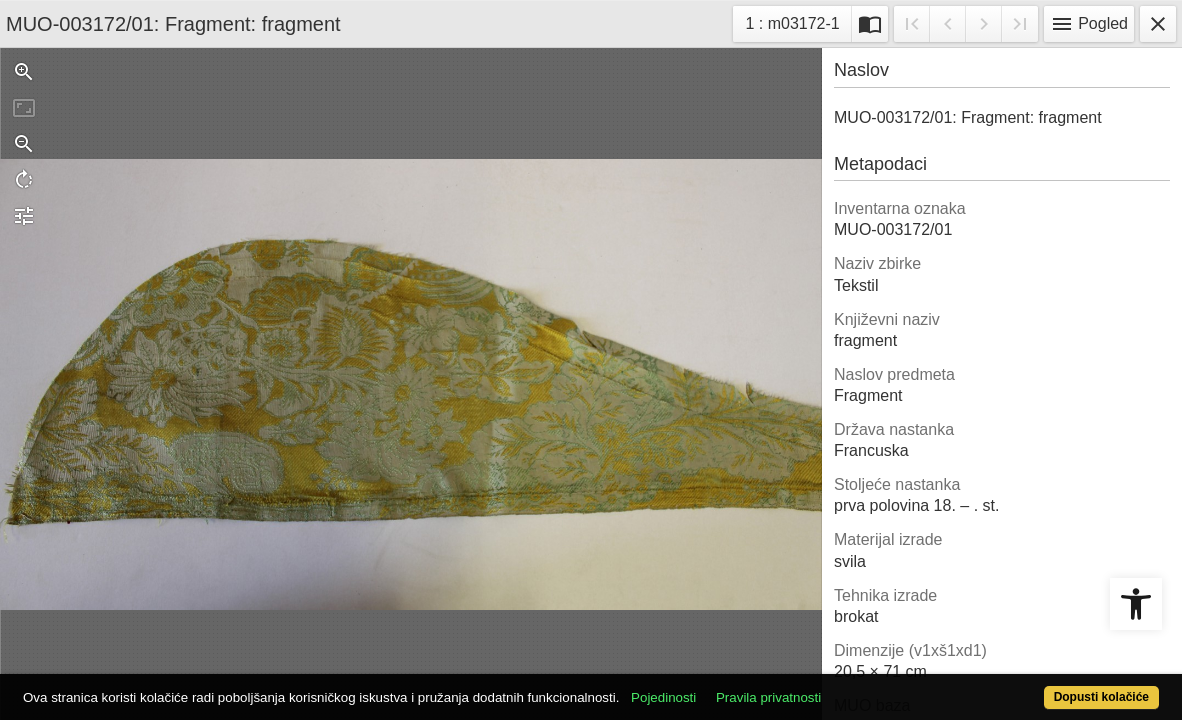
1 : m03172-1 (797, 21)
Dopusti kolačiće (1037, 686)
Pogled (1089, 24)
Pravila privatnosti (827, 686)
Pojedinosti (722, 686)
